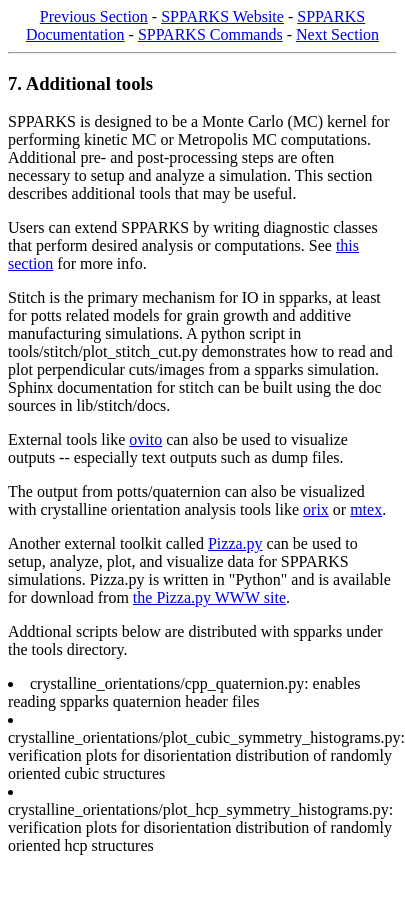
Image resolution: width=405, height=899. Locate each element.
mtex (366, 509)
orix (316, 509)
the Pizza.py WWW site (209, 597)
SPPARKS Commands (210, 34)
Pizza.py (235, 543)
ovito (145, 439)
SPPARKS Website (222, 16)
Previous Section (94, 16)
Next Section (337, 34)
